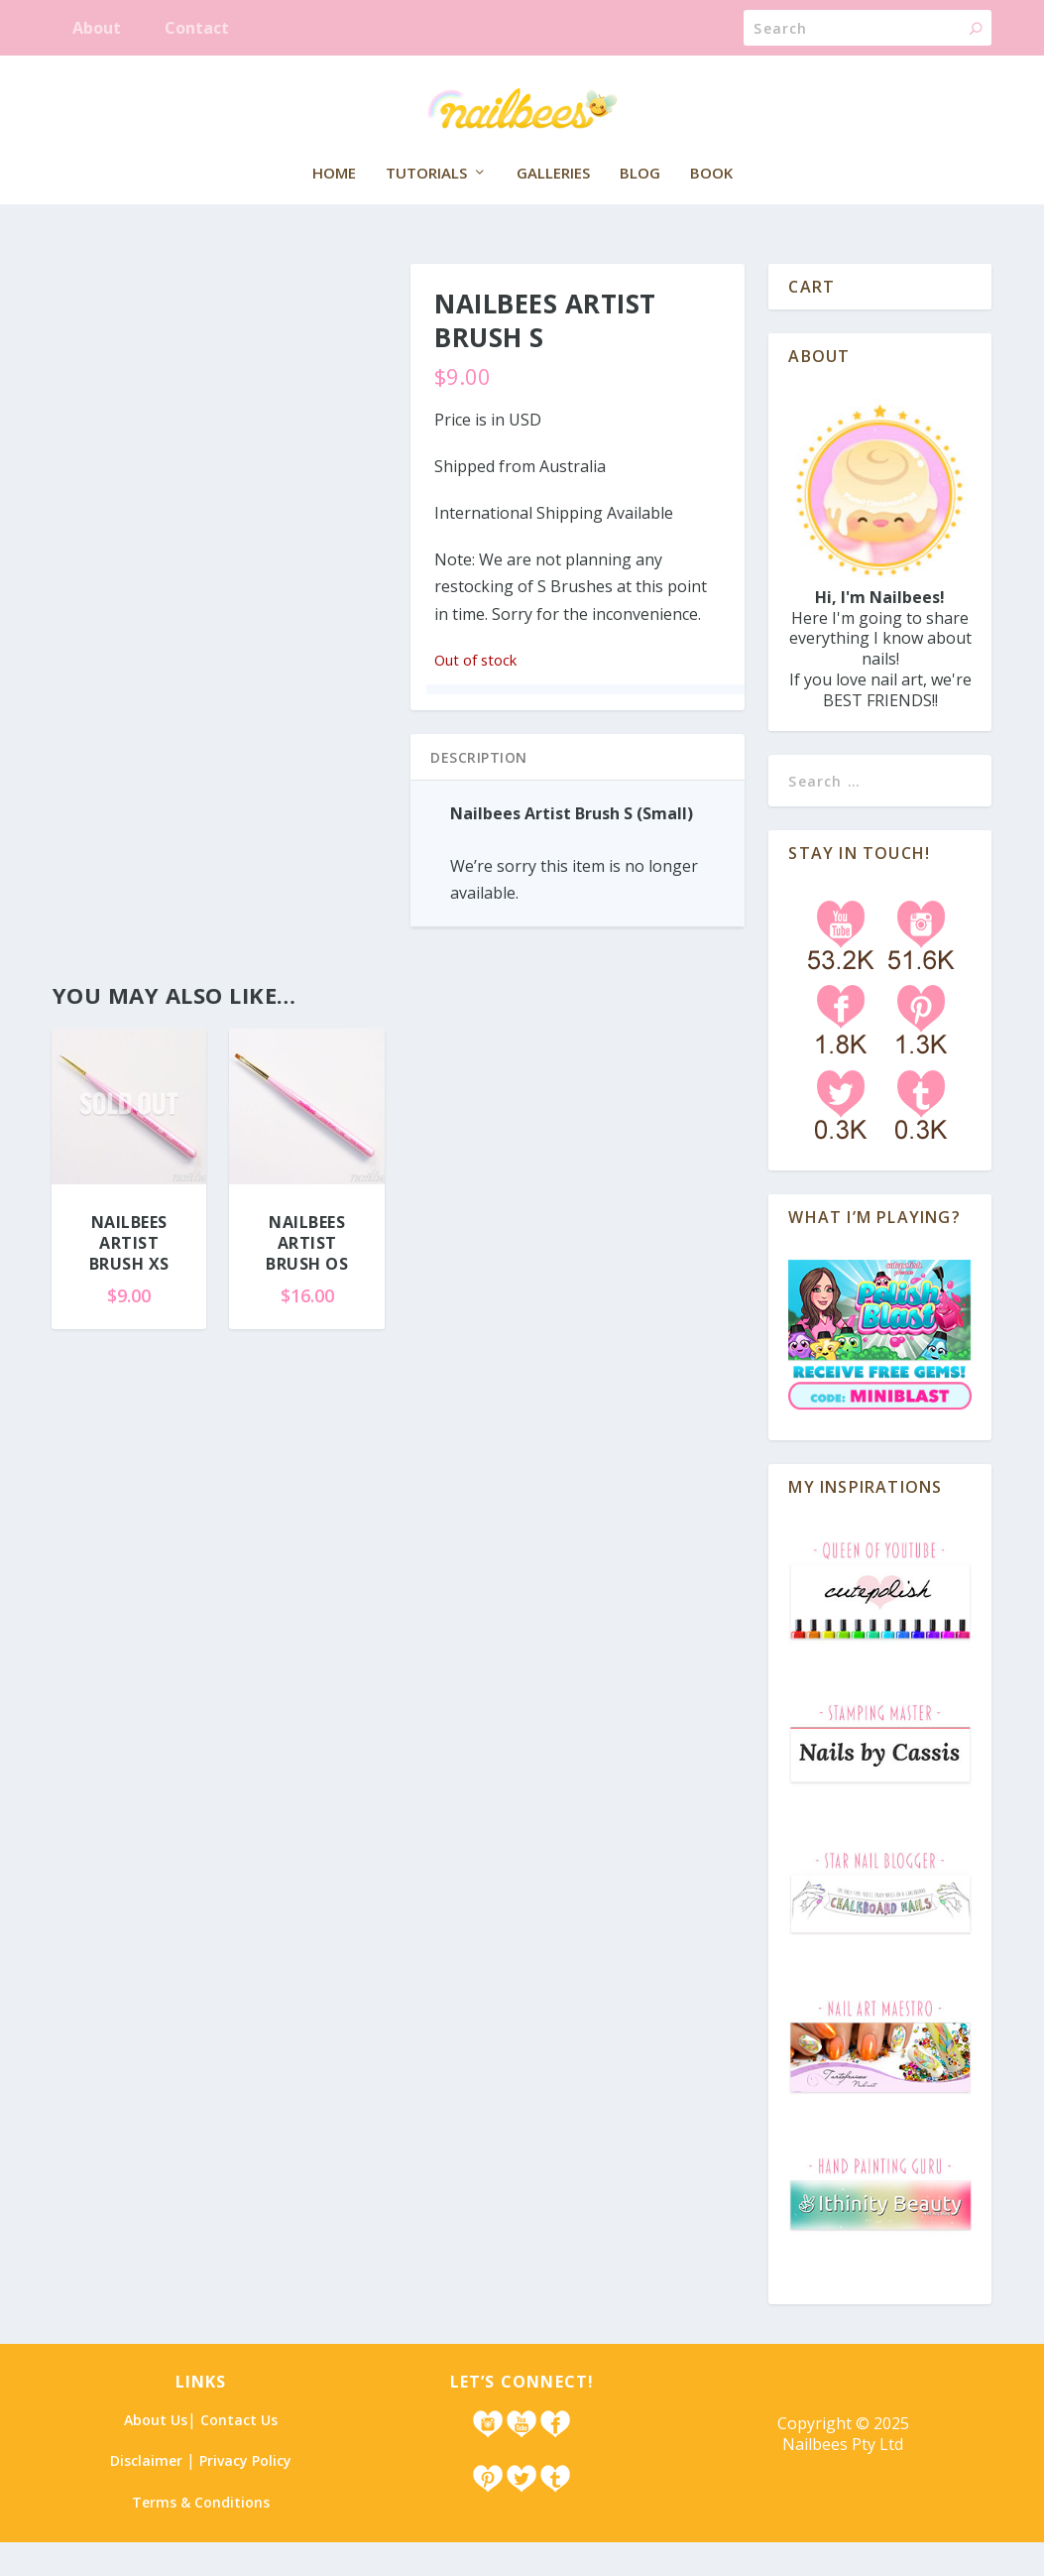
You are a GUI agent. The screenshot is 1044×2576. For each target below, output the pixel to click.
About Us (155, 2453)
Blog (640, 207)
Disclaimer (146, 2494)
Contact (197, 28)
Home (334, 207)
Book (711, 207)
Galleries (553, 207)
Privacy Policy (245, 2494)
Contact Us (239, 2453)
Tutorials (426, 207)
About (96, 28)
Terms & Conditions (201, 2535)
